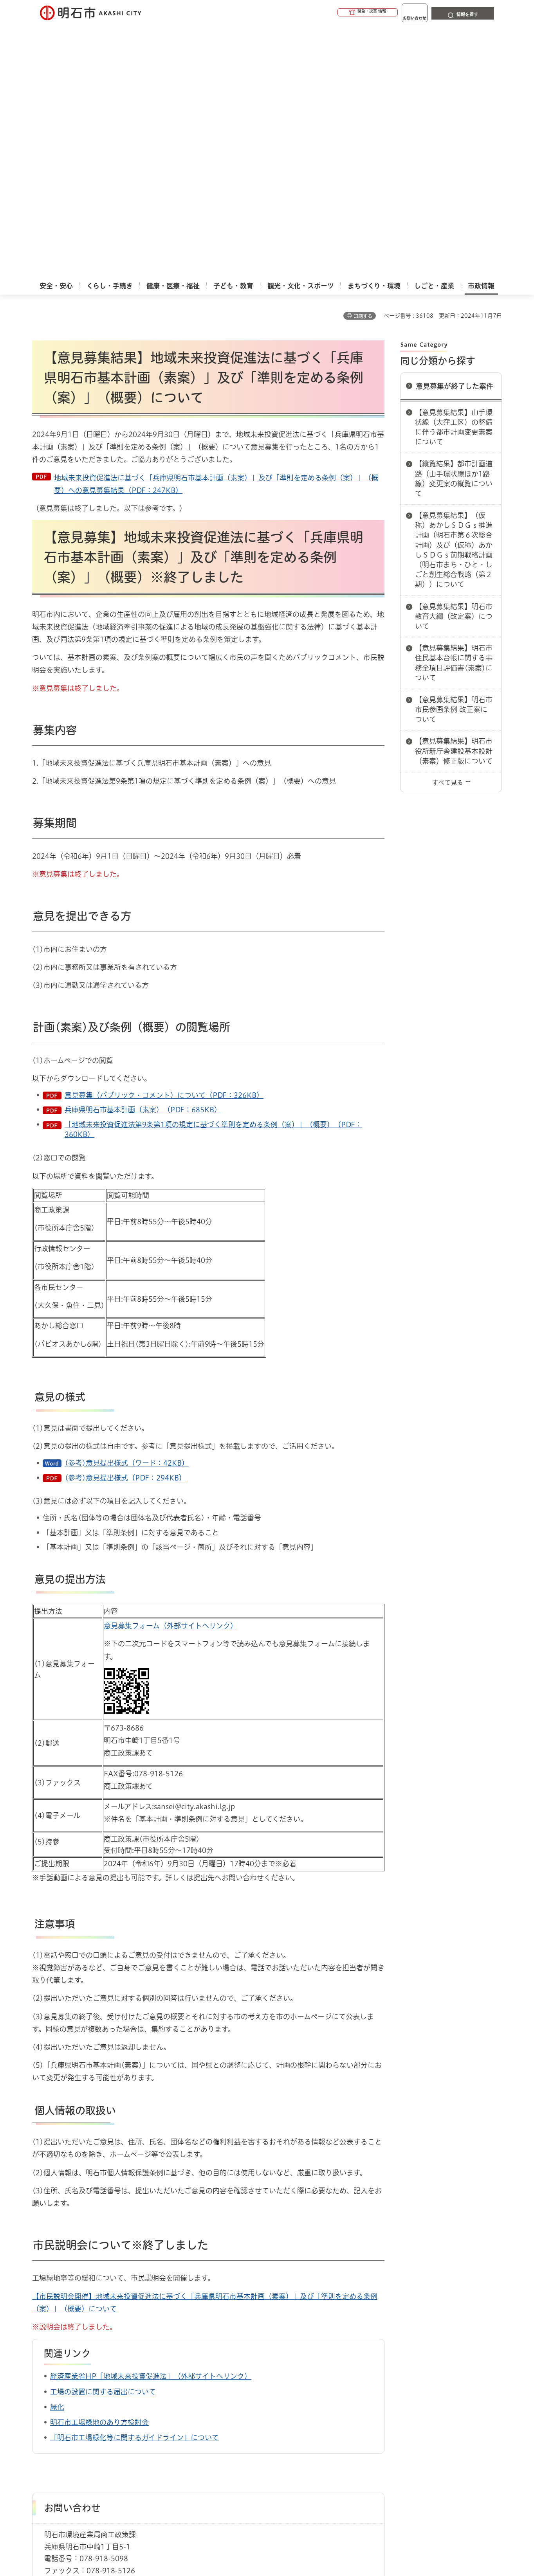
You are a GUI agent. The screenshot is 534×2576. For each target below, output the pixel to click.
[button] (337, 12)
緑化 (57, 2146)
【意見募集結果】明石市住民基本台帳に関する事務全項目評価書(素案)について (454, 401)
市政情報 (66, 2381)
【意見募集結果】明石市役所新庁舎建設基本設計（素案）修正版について (454, 490)
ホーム (40, 2381)
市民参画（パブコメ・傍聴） (119, 2381)
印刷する (363, 55)
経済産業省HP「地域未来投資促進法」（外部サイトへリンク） (150, 2115)
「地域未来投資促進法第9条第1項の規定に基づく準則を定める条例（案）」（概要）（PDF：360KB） (213, 868)
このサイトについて (97, 2418)
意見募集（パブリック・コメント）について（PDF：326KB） (164, 834)
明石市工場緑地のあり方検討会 (99, 2161)
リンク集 (393, 2418)
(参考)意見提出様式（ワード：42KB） (127, 1201)
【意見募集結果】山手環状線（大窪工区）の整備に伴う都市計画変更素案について (454, 166)
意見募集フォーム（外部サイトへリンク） (170, 1364)
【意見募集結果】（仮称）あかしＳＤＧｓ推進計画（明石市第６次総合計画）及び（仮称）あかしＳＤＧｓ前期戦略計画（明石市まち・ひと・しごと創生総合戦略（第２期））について (454, 289)
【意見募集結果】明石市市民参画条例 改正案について (454, 448)
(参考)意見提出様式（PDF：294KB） (125, 1216)
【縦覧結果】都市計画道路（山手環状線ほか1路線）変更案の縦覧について (454, 217)
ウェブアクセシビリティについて (205, 2418)
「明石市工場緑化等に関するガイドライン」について (134, 2176)
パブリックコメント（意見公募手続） (207, 2381)
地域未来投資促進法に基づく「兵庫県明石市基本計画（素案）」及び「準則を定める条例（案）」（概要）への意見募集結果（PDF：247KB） (216, 223)
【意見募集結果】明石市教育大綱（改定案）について (454, 355)
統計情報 (290, 2536)
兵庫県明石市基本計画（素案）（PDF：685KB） (143, 848)
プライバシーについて (316, 2418)
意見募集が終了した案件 (454, 125)
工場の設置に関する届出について (103, 2130)
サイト (449, 2418)
